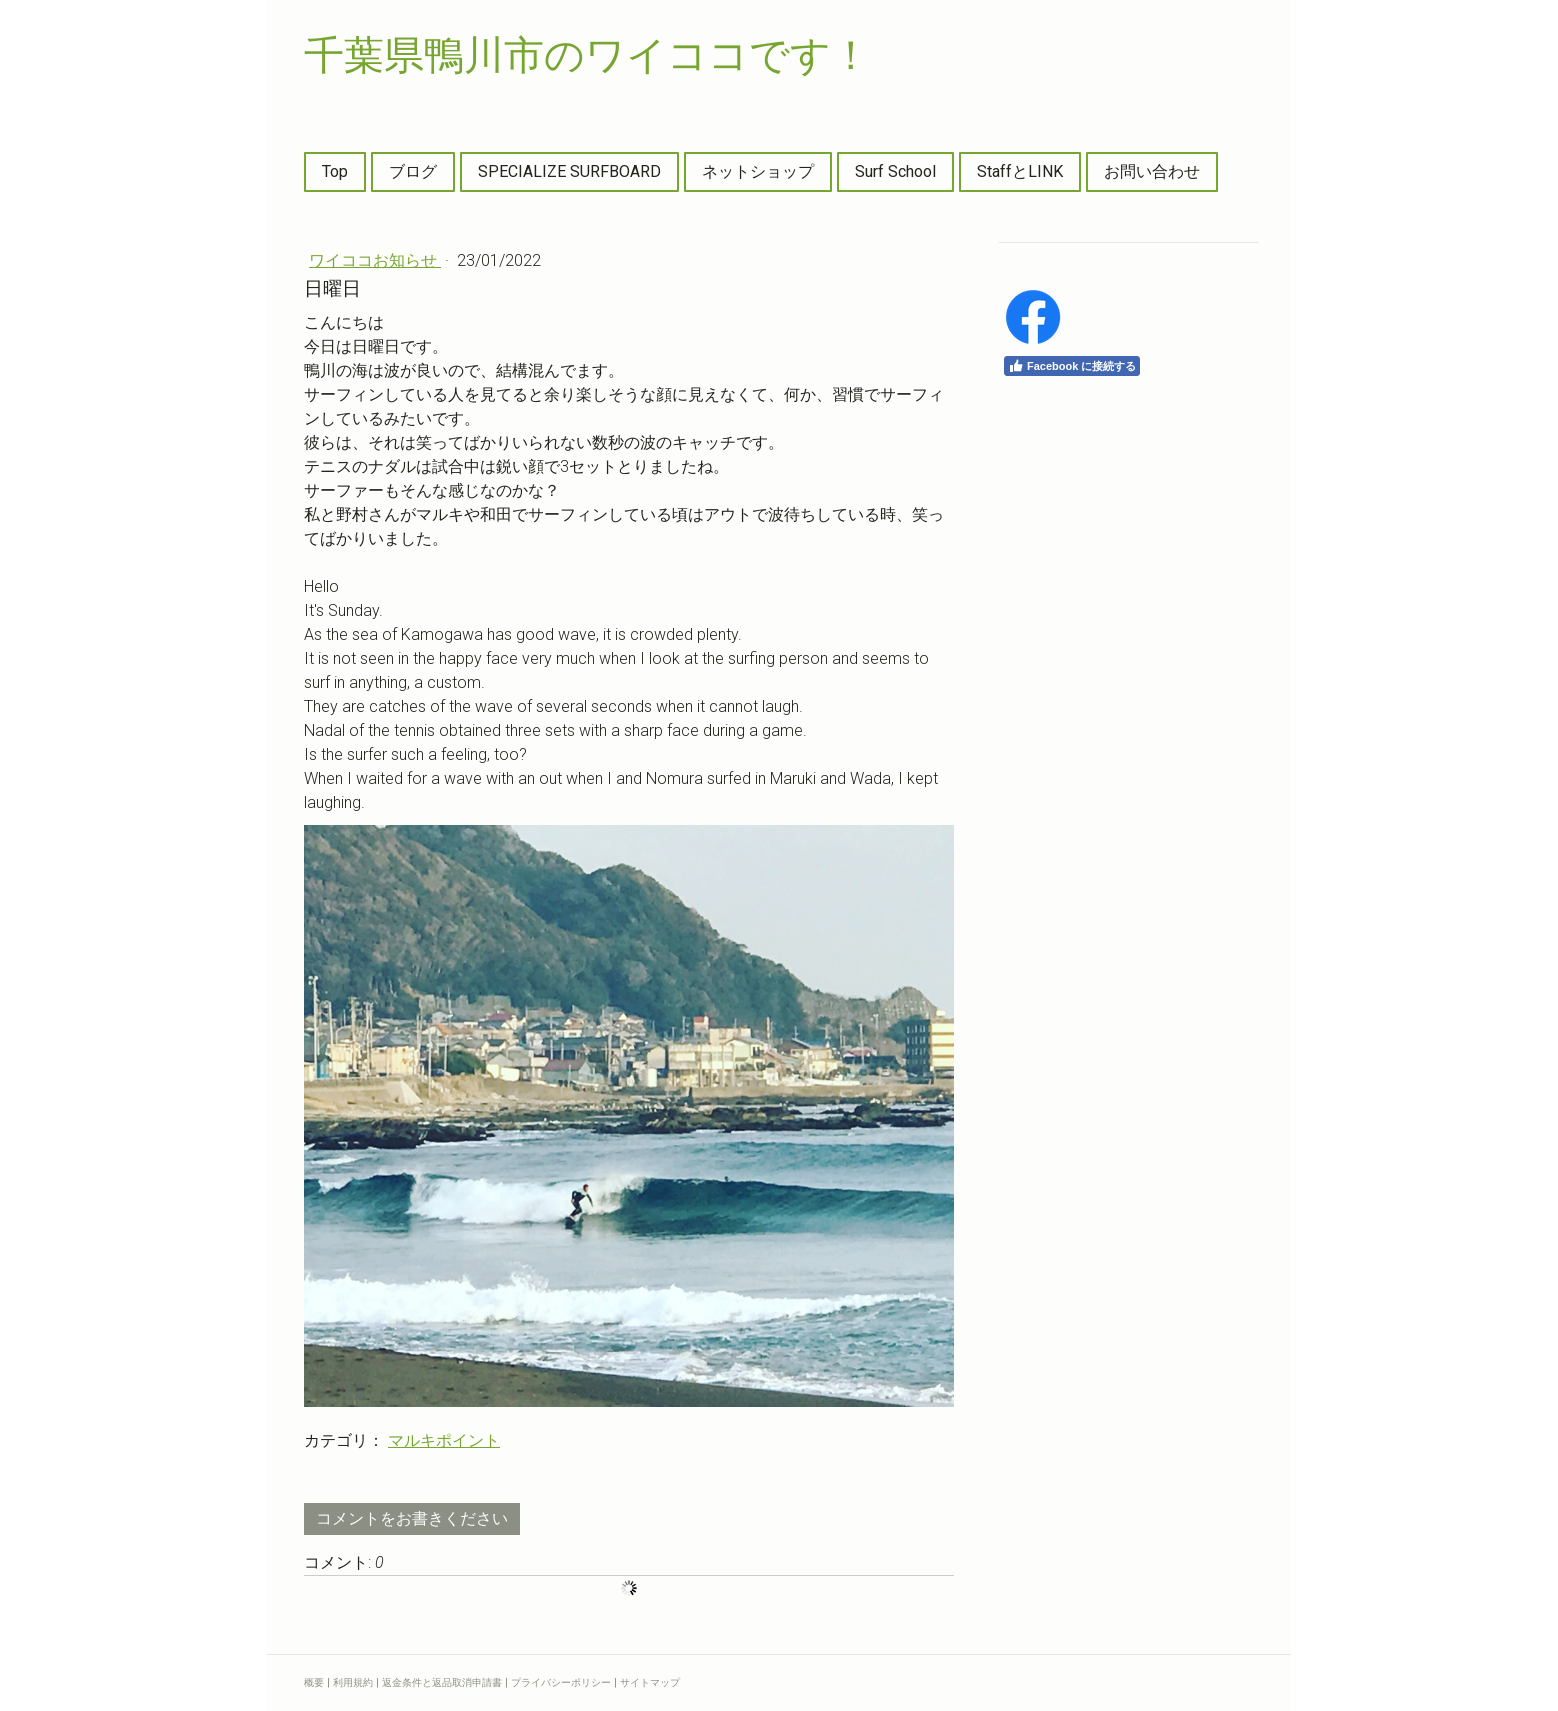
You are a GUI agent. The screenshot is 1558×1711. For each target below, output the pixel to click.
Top (335, 171)
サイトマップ (650, 1682)
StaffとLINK (1020, 171)
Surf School (895, 171)
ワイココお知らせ (375, 260)
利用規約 (353, 1682)
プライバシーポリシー (561, 1682)
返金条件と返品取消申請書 (442, 1682)
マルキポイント (444, 1440)
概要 (314, 1682)
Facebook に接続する (1072, 366)
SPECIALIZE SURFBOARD (569, 171)
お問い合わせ (1152, 171)
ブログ (413, 171)
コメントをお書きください (412, 1518)
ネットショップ (758, 171)
